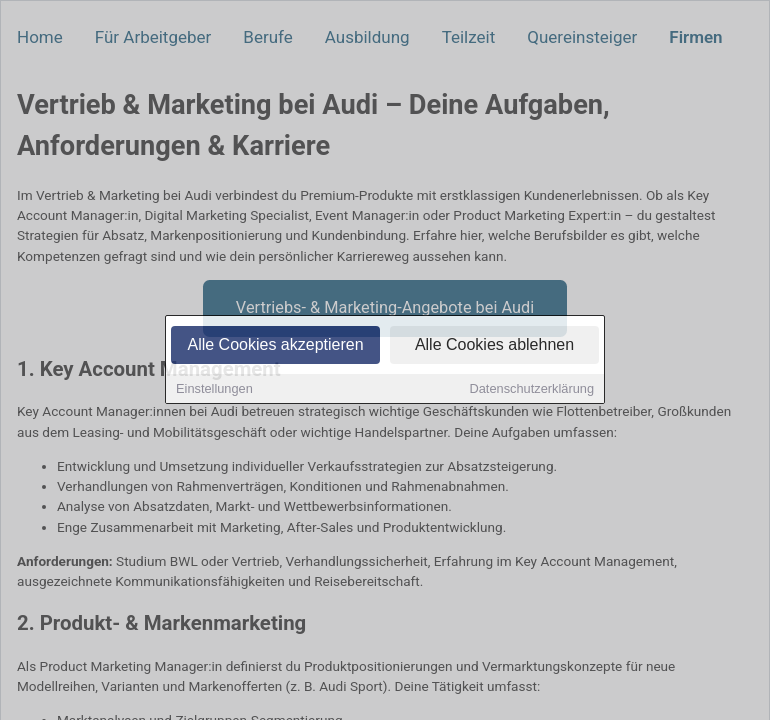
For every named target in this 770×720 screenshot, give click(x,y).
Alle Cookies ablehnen (494, 346)
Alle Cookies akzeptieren (275, 346)
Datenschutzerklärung (532, 390)
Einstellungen (214, 390)
